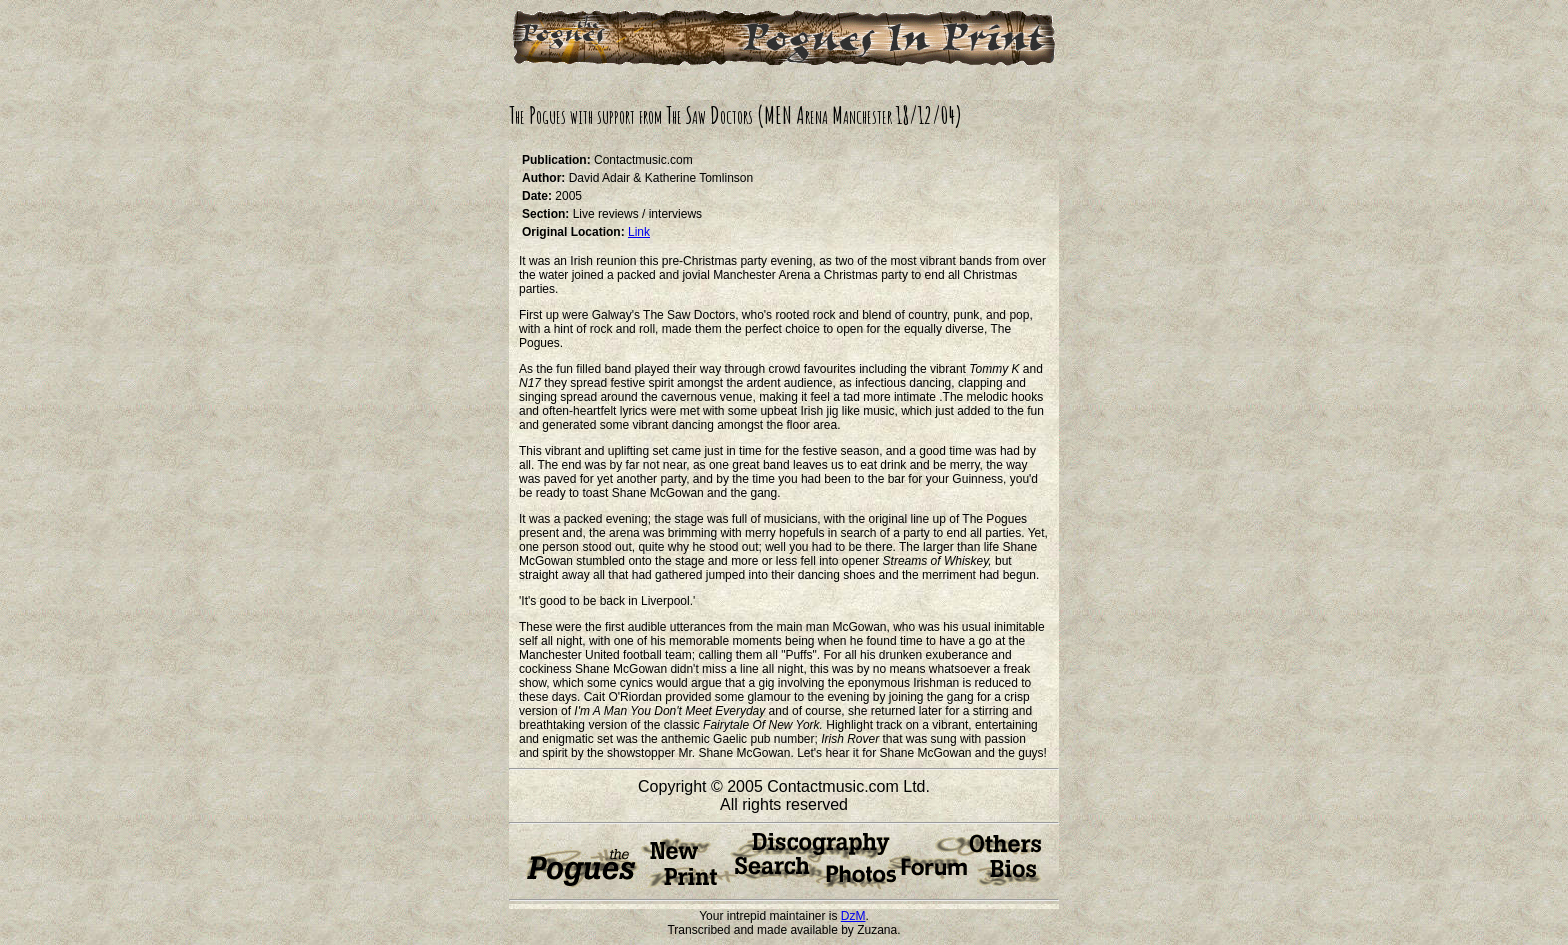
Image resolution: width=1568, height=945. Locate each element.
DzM (853, 916)
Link (639, 232)
